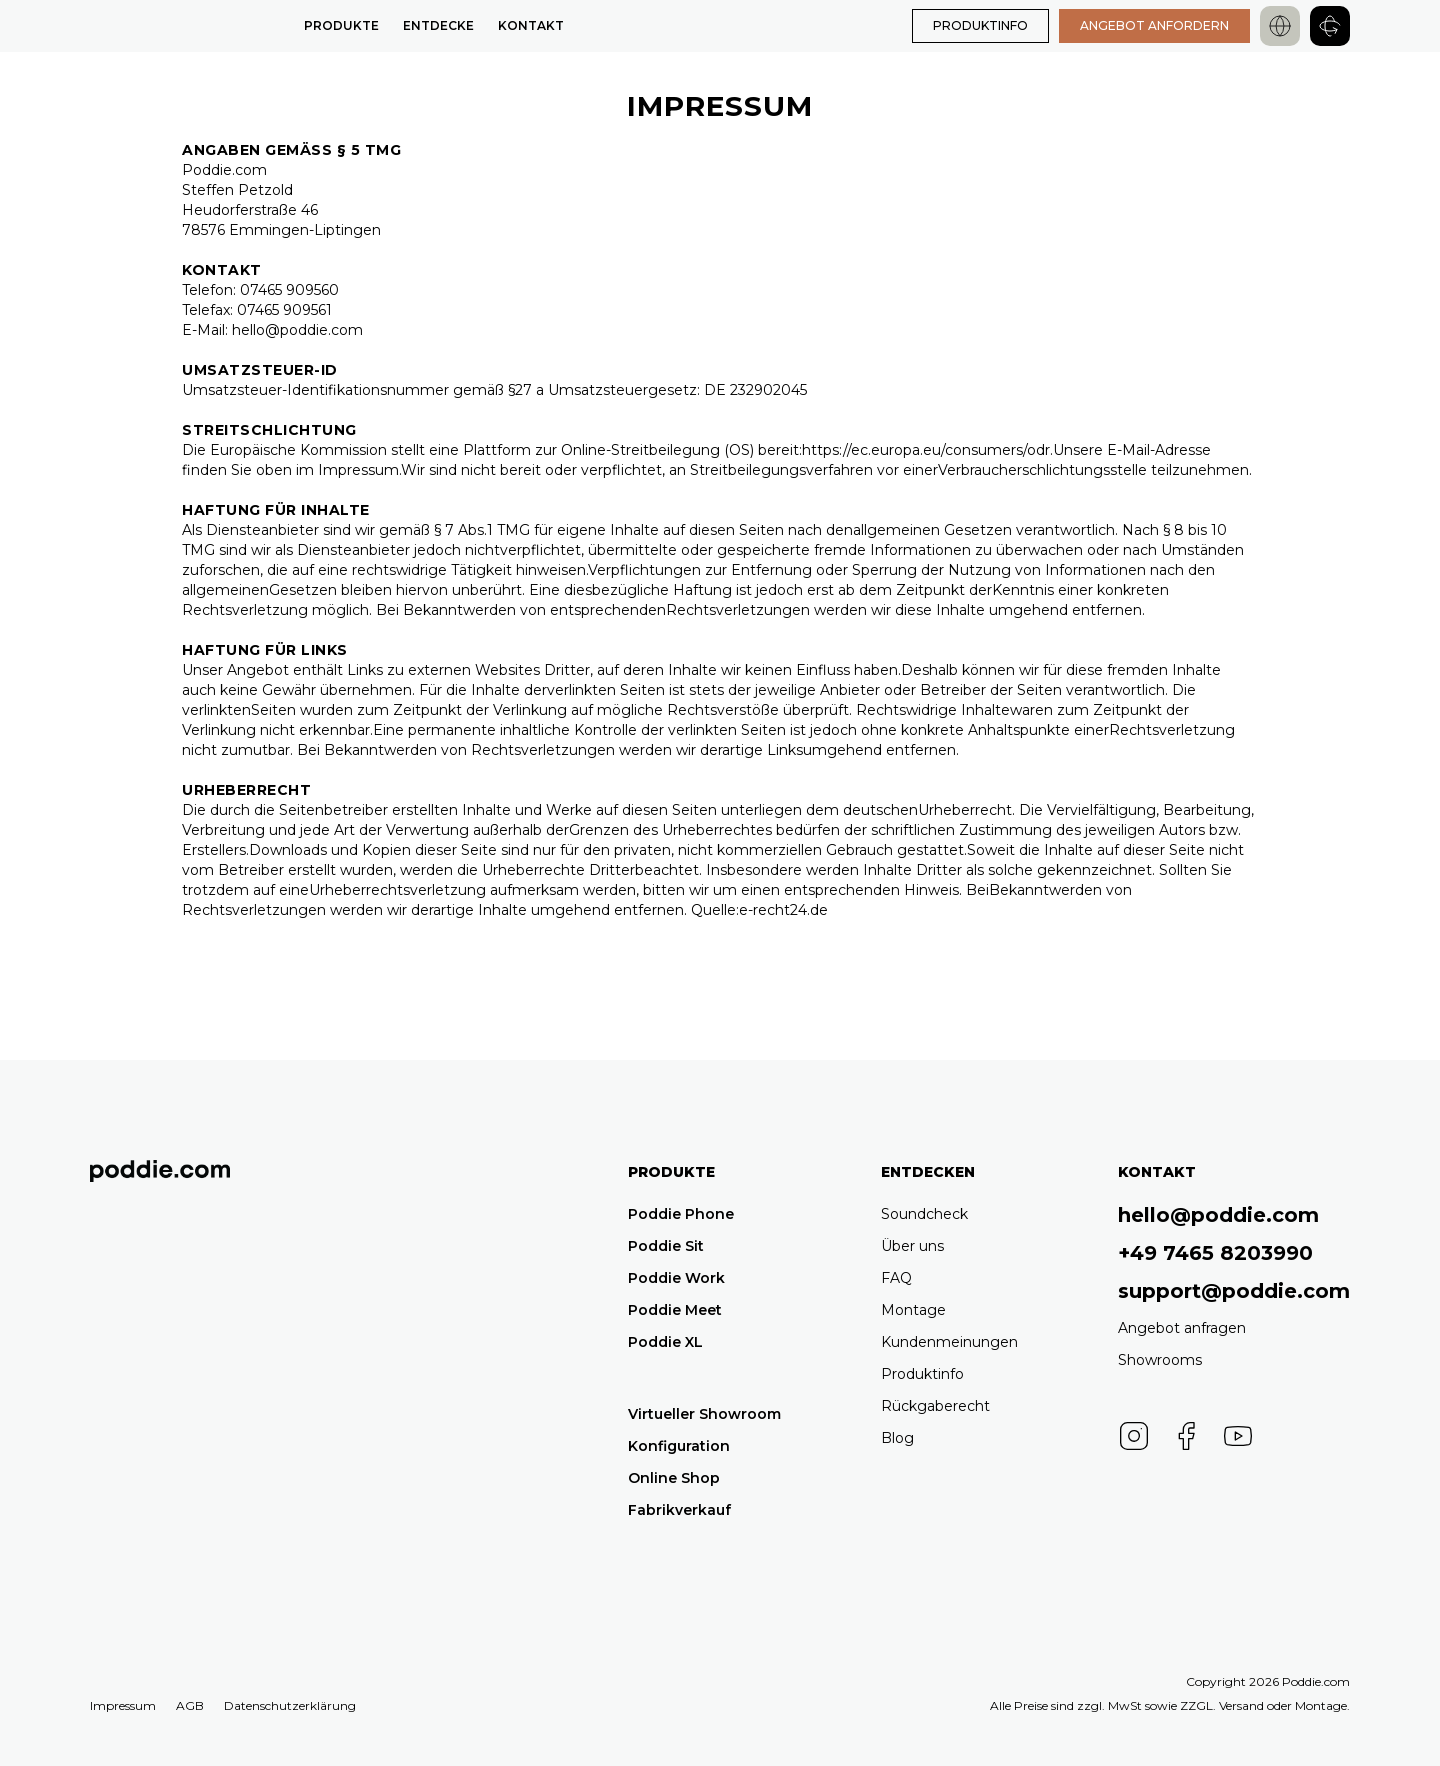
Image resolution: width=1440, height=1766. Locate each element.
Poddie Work (676, 1278)
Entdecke (438, 25)
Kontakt (531, 25)
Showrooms (1160, 1360)
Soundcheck (924, 1214)
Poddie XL (665, 1342)
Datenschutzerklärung (290, 1705)
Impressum (123, 1705)
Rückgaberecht (935, 1406)
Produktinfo (922, 1374)
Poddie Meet (675, 1310)
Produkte (341, 25)
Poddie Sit (666, 1246)
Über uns (912, 1246)
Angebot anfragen (1182, 1328)
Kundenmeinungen (949, 1342)
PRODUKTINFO (980, 25)
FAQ (896, 1278)
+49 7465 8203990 (1215, 1253)
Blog (897, 1438)
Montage (913, 1310)
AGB (190, 1705)
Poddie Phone (681, 1214)
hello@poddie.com (1218, 1215)
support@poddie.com (1234, 1291)
